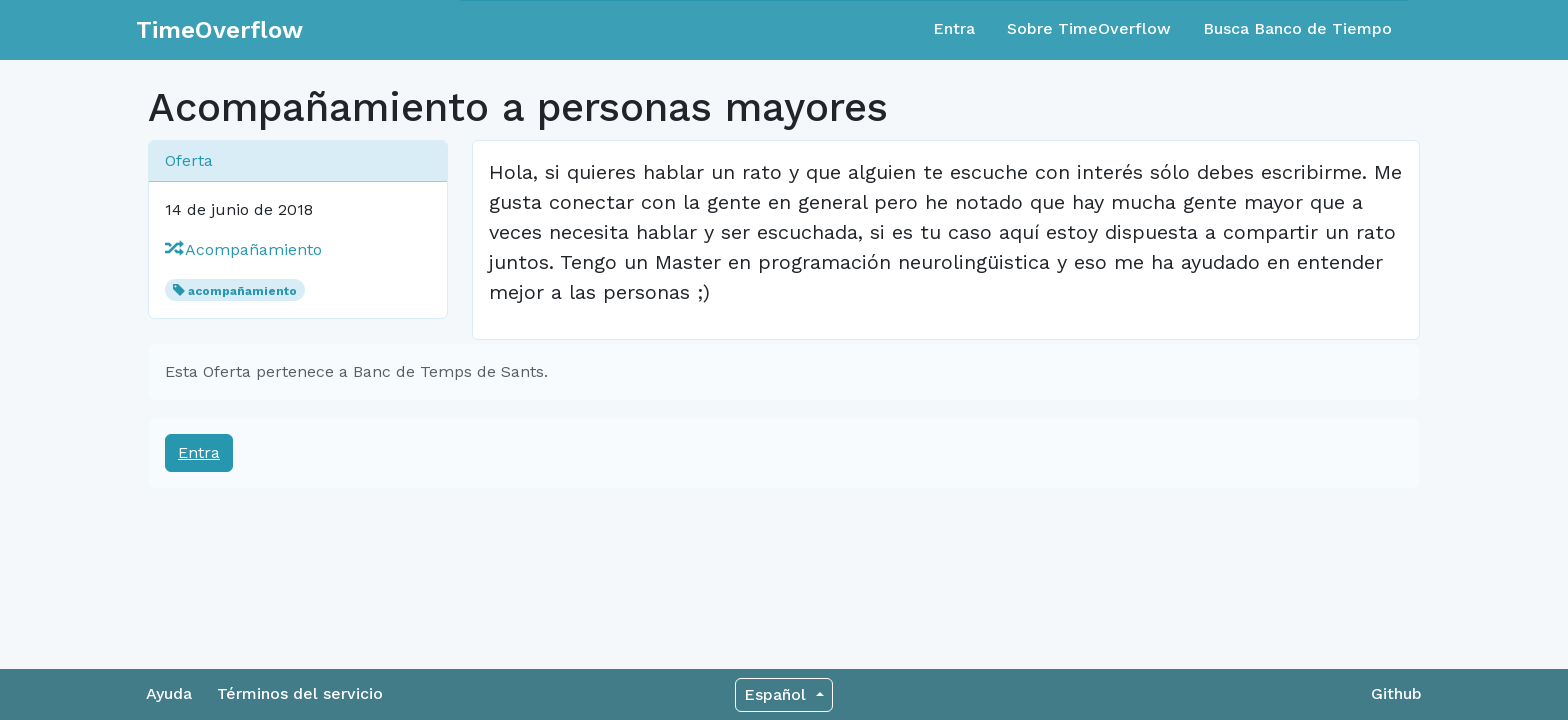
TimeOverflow (219, 30)
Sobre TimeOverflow (1089, 28)
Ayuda (169, 693)
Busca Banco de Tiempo (1297, 28)
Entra (954, 28)
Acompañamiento (243, 249)
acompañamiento (242, 291)
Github (1396, 693)
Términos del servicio (300, 693)
